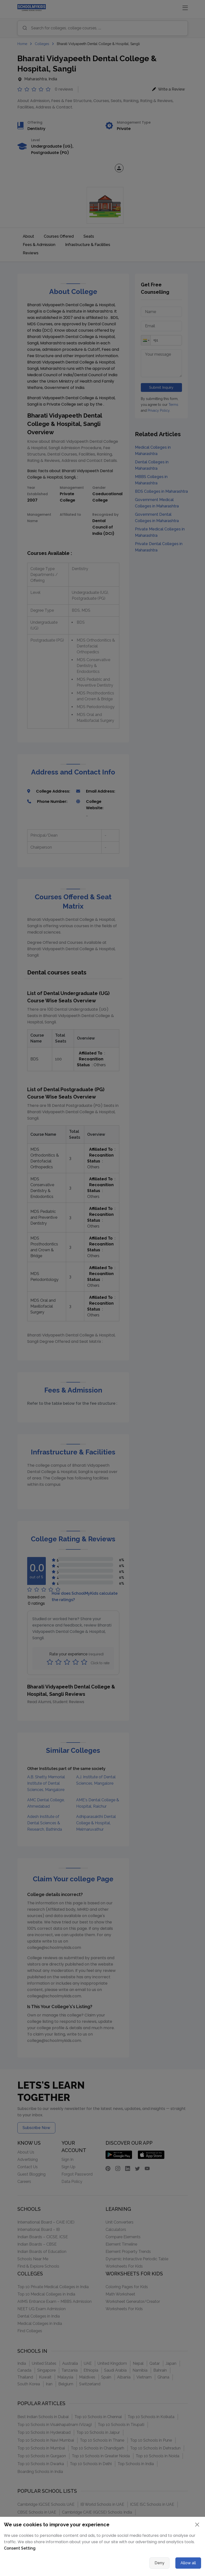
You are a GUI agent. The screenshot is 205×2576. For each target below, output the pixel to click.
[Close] (197, 2570)
